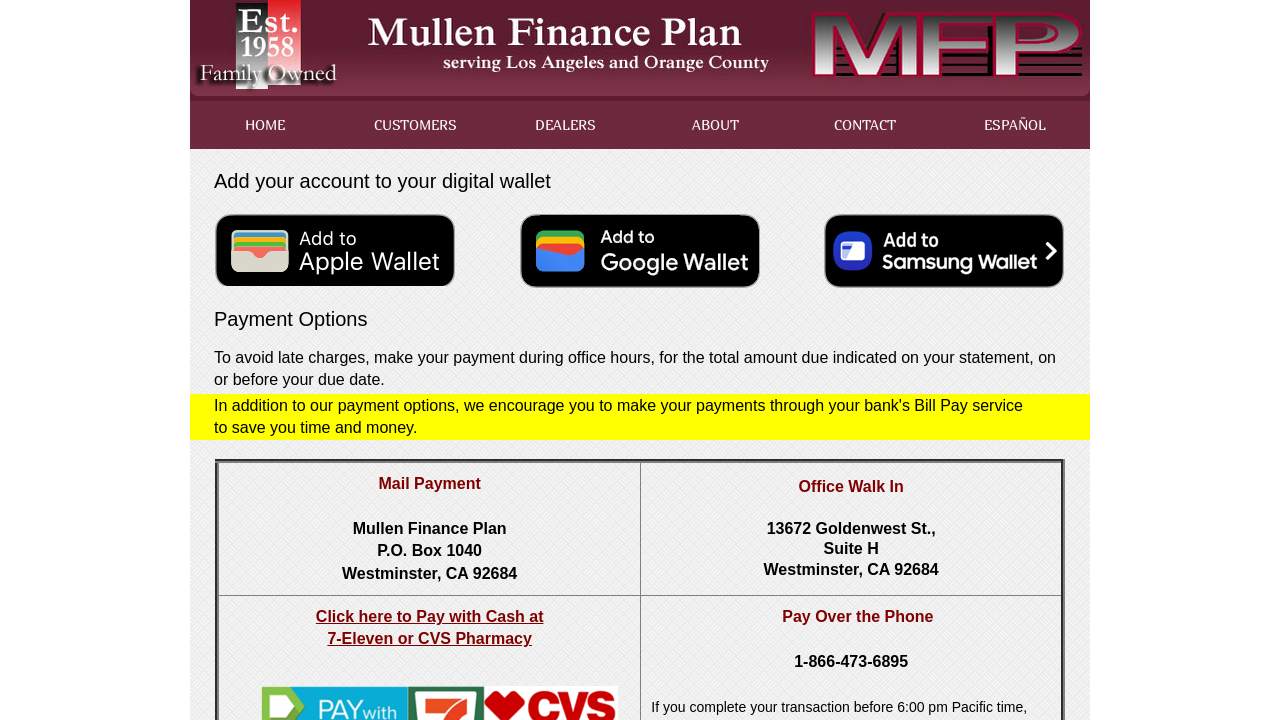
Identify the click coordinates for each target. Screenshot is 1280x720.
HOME (265, 124)
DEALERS (565, 124)
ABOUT (715, 124)
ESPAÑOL (1015, 124)
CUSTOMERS (415, 124)
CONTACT (865, 124)
